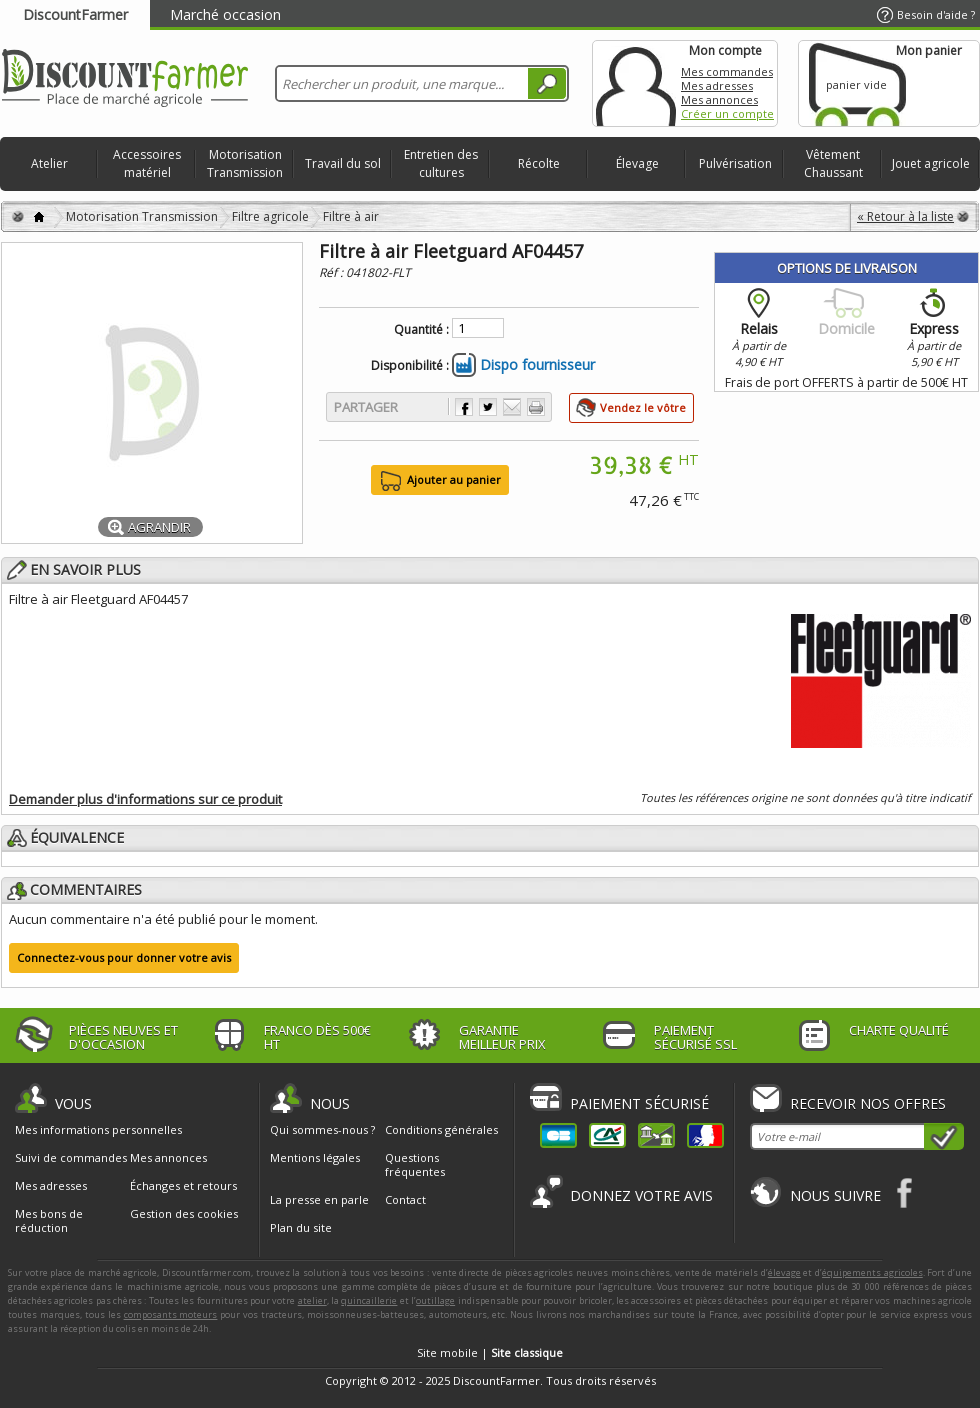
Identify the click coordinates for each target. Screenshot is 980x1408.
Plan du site (301, 1227)
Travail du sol (343, 163)
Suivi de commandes (71, 1158)
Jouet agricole (931, 163)
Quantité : (421, 330)
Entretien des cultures (441, 163)
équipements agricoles (872, 1272)
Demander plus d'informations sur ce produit (145, 799)
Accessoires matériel (147, 163)
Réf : (332, 272)
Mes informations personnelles (98, 1130)
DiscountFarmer (75, 14)
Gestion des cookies (184, 1214)
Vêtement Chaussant (833, 163)
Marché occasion (225, 14)
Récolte (539, 163)
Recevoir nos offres (868, 1103)
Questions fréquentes (415, 1164)
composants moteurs (171, 1314)
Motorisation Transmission (245, 163)
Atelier (49, 163)
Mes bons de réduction (49, 1221)
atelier (312, 1300)
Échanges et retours (183, 1186)
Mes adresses (717, 85)
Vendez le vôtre (643, 407)
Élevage (637, 163)
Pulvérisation (735, 163)
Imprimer (536, 407)
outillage (435, 1300)
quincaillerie (369, 1300)
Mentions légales (315, 1157)
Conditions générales (441, 1129)
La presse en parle (319, 1199)
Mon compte (636, 83)
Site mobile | (490, 1352)
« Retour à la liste (905, 216)
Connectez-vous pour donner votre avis (124, 957)
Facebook (905, 1192)
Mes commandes (727, 71)
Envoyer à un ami (512, 407)
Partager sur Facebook (464, 407)
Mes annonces (719, 99)
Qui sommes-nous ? (322, 1129)
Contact (405, 1199)
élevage (784, 1272)
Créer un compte (727, 113)
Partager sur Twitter (488, 407)
